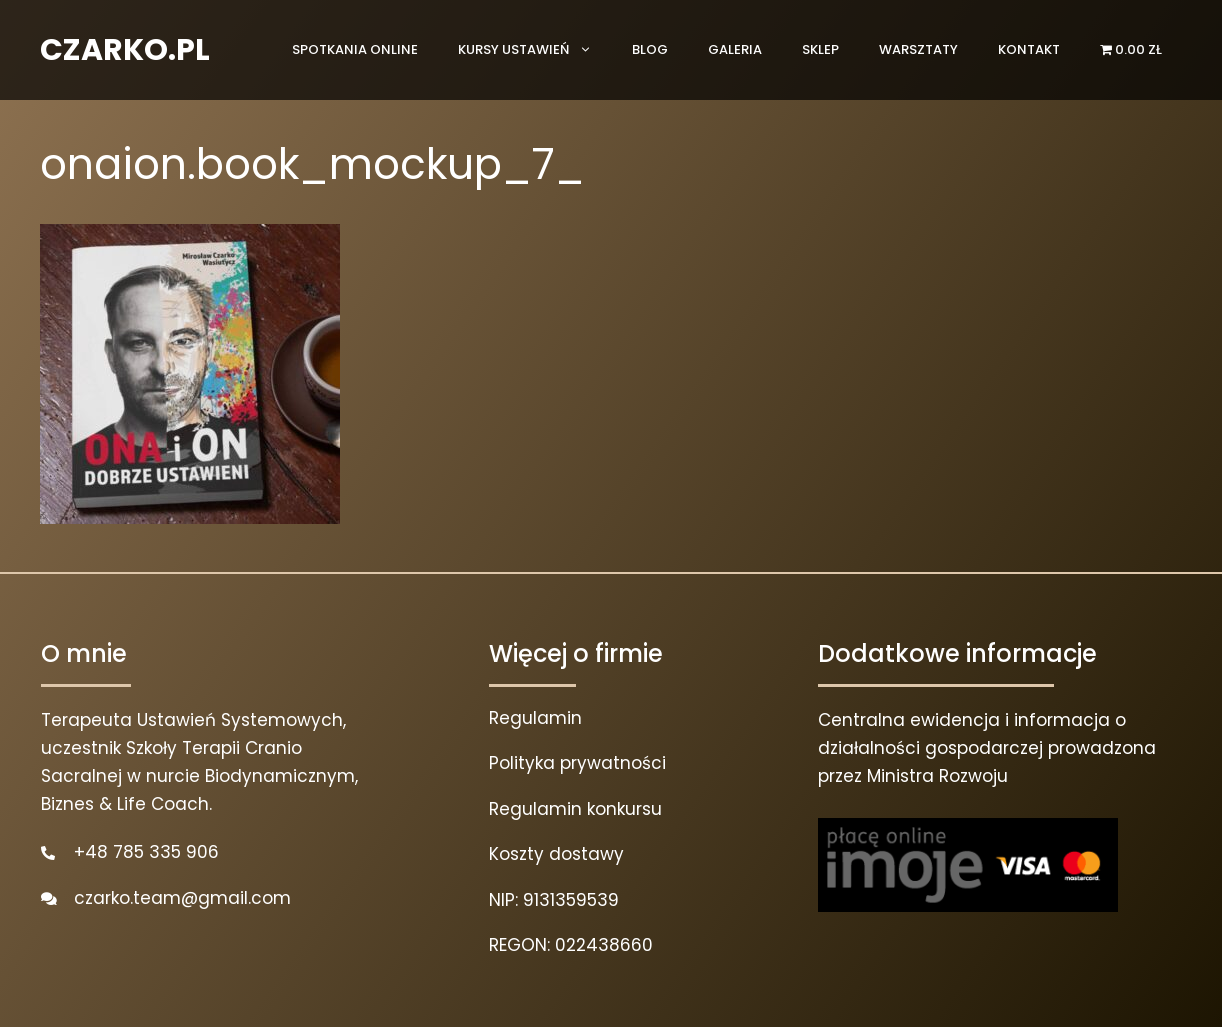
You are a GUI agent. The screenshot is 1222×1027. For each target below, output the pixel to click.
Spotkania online (355, 49)
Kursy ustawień (535, 50)
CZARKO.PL (125, 50)
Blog (650, 49)
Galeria (735, 49)
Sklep (820, 49)
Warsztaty (918, 49)
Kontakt (1029, 49)
